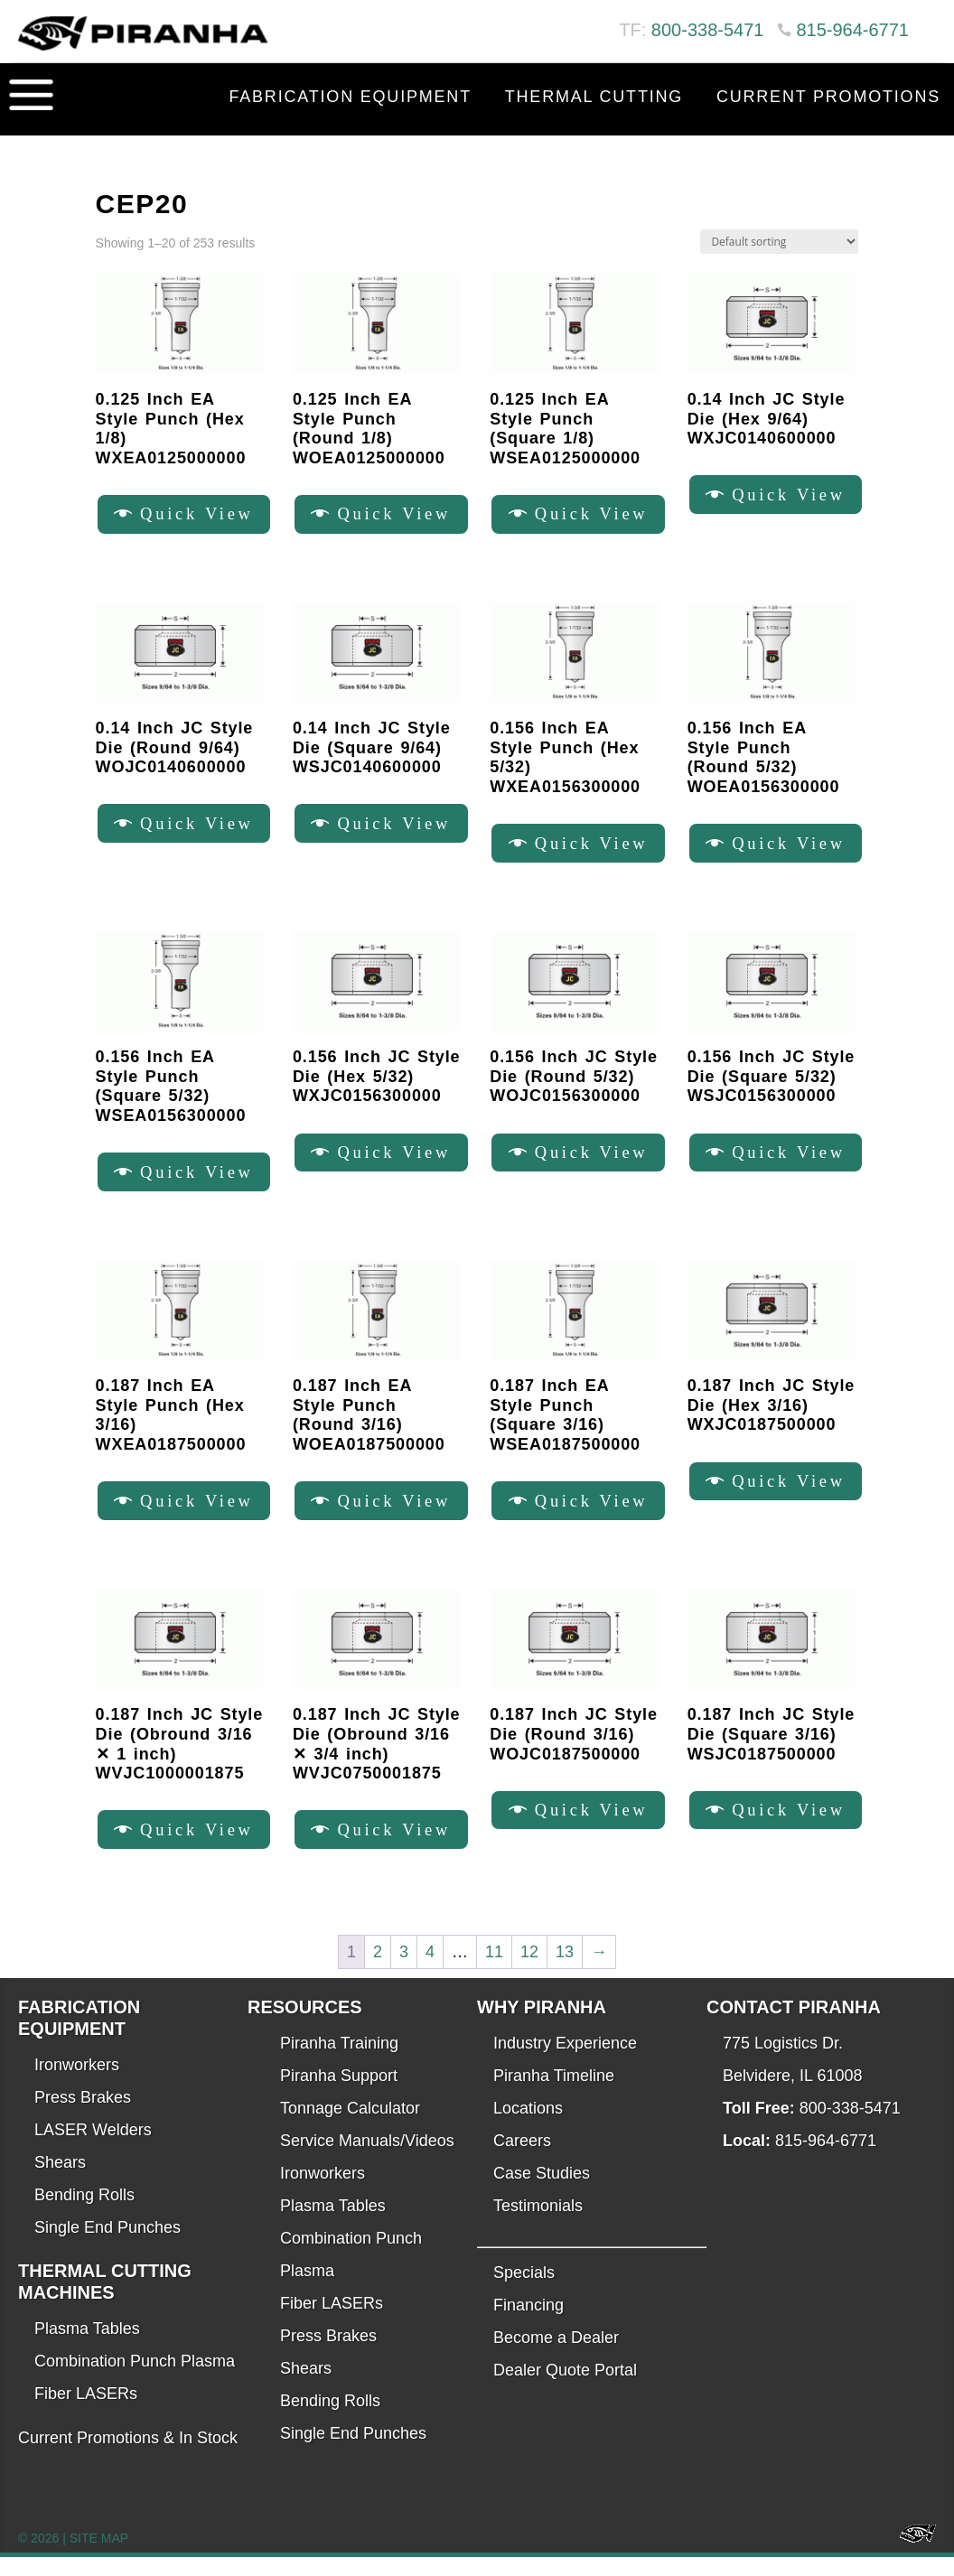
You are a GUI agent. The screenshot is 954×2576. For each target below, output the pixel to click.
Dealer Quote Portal (565, 2389)
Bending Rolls (84, 2214)
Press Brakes (82, 2116)
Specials (524, 2291)
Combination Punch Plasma (134, 2380)
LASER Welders (93, 2149)
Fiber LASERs (85, 2412)
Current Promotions (828, 97)
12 (529, 1971)
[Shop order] (779, 241)
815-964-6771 (852, 30)
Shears (60, 2181)
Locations (528, 2127)
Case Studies (541, 2192)
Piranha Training (339, 2062)
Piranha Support (339, 2095)
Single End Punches (107, 2246)
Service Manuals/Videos (367, 2160)
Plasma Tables (87, 2347)
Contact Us (880, 142)
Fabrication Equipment (350, 97)
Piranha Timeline (553, 2095)
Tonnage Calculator (350, 2127)
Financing (528, 2324)
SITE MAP (99, 2557)
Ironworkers (76, 2084)
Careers (522, 2160)
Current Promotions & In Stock (128, 2457)
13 (565, 1971)
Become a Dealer (556, 2356)
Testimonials (538, 2225)
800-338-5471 (707, 30)
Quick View (201, 516)
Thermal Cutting (594, 97)
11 (494, 1971)
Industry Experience (565, 2062)
